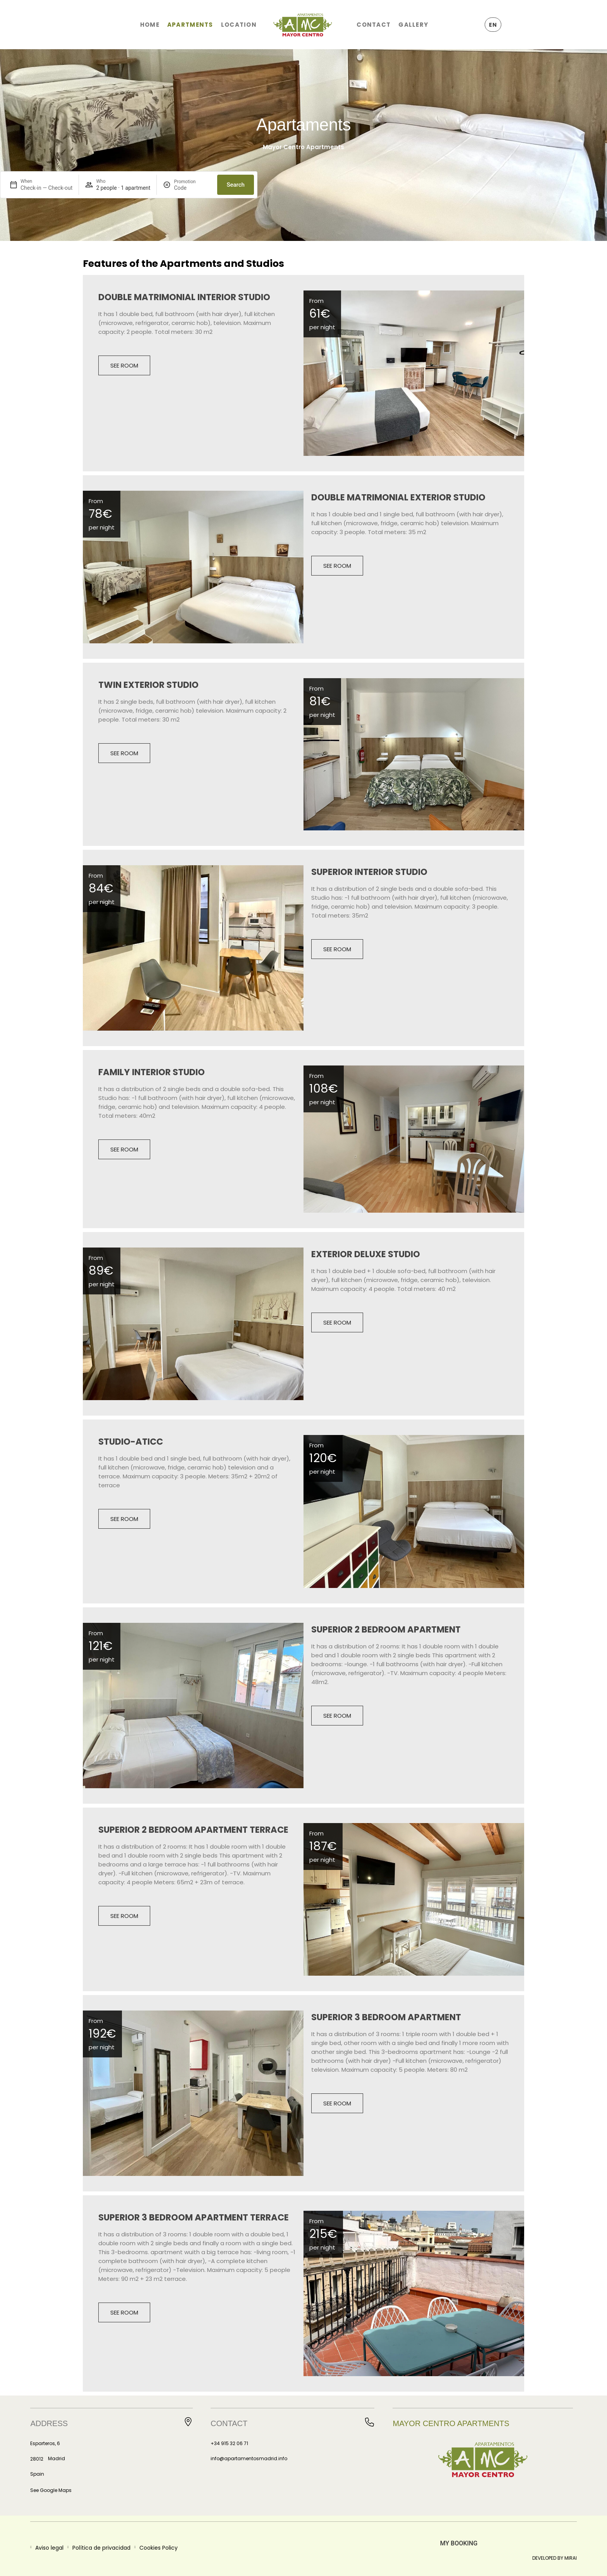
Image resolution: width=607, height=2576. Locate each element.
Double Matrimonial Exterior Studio (398, 497)
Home (149, 25)
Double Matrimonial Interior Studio (184, 297)
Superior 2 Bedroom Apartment (386, 1629)
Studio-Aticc (130, 1441)
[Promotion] (192, 188)
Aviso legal (49, 2548)
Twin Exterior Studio (148, 685)
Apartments (190, 25)
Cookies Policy (158, 2548)
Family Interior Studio (151, 1072)
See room (124, 365)
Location (239, 25)
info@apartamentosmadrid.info (249, 2458)
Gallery (413, 25)
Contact (374, 25)
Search (235, 184)
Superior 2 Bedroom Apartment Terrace (193, 1829)
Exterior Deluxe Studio (365, 1254)
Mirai (570, 2558)
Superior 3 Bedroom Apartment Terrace (193, 2217)
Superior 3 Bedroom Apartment (386, 2017)
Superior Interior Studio (369, 872)
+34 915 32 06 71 (229, 2443)
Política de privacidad (101, 2548)
